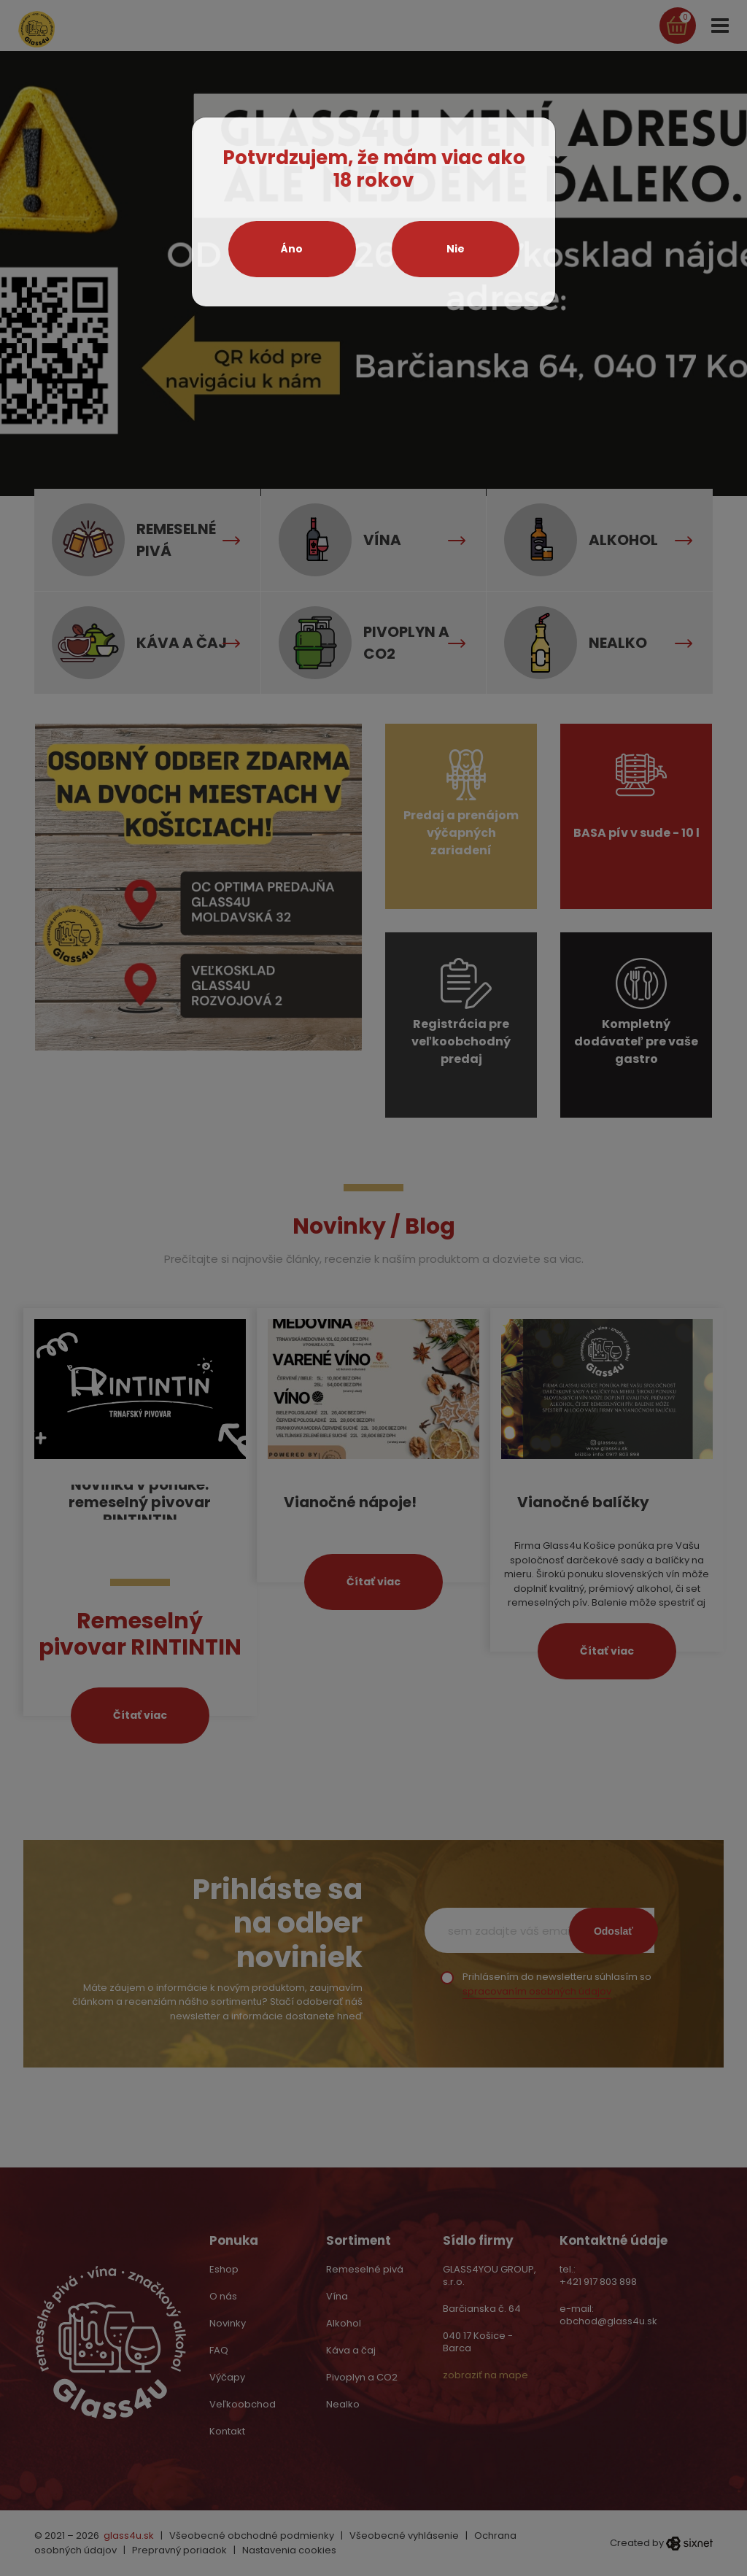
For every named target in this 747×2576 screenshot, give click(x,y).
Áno (292, 248)
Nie (455, 248)
